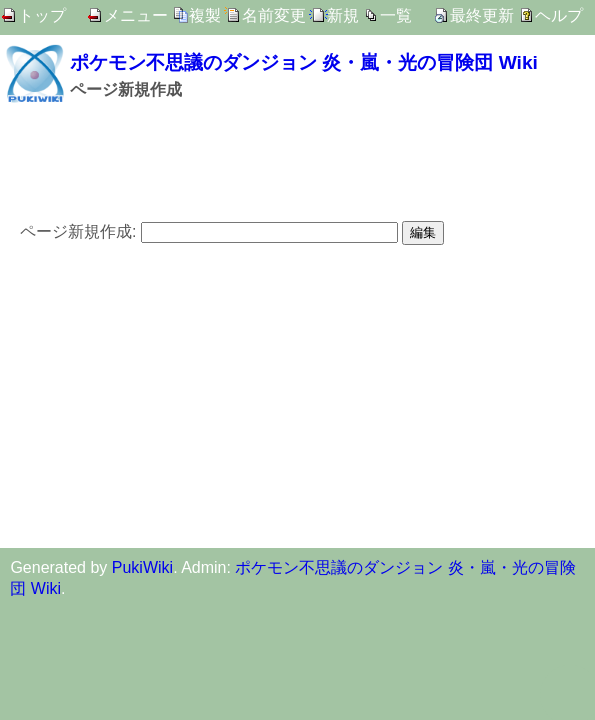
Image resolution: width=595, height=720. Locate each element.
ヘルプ (559, 15)
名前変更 (274, 15)
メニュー (136, 15)
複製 (205, 15)
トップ (42, 15)
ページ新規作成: (78, 231)
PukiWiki (142, 567)
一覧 (396, 15)
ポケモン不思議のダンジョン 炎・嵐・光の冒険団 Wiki (304, 62)
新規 (343, 15)
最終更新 (482, 15)
